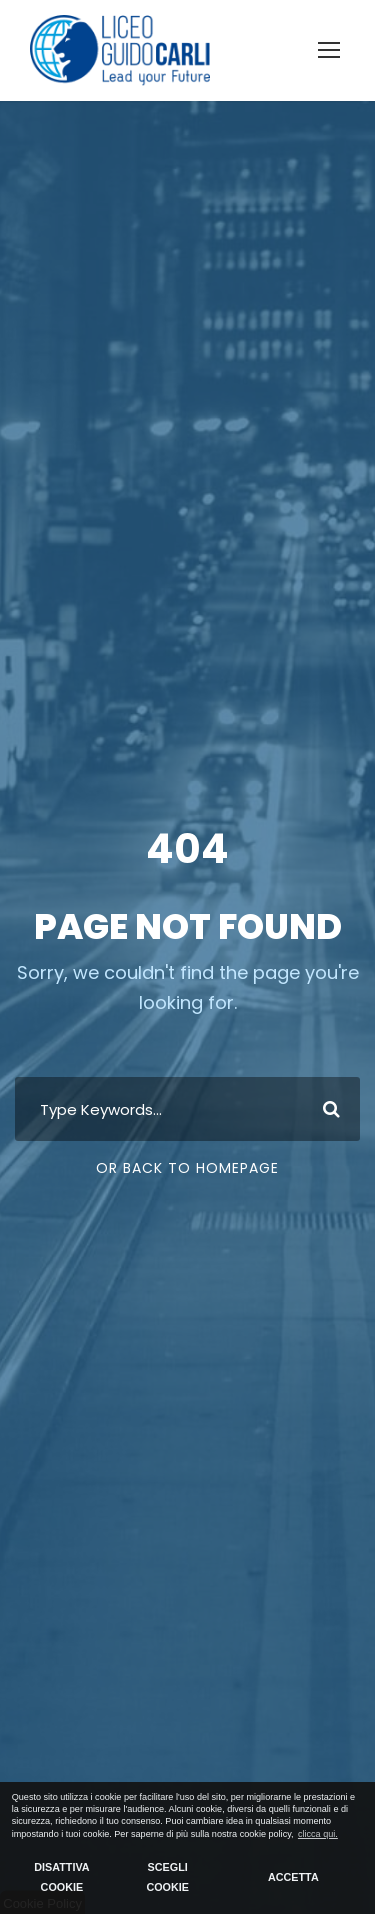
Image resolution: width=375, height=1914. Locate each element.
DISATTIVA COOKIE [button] (61, 1877)
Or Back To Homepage (187, 1168)
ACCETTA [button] (293, 1877)
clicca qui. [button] (318, 1834)
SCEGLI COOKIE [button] (167, 1877)
